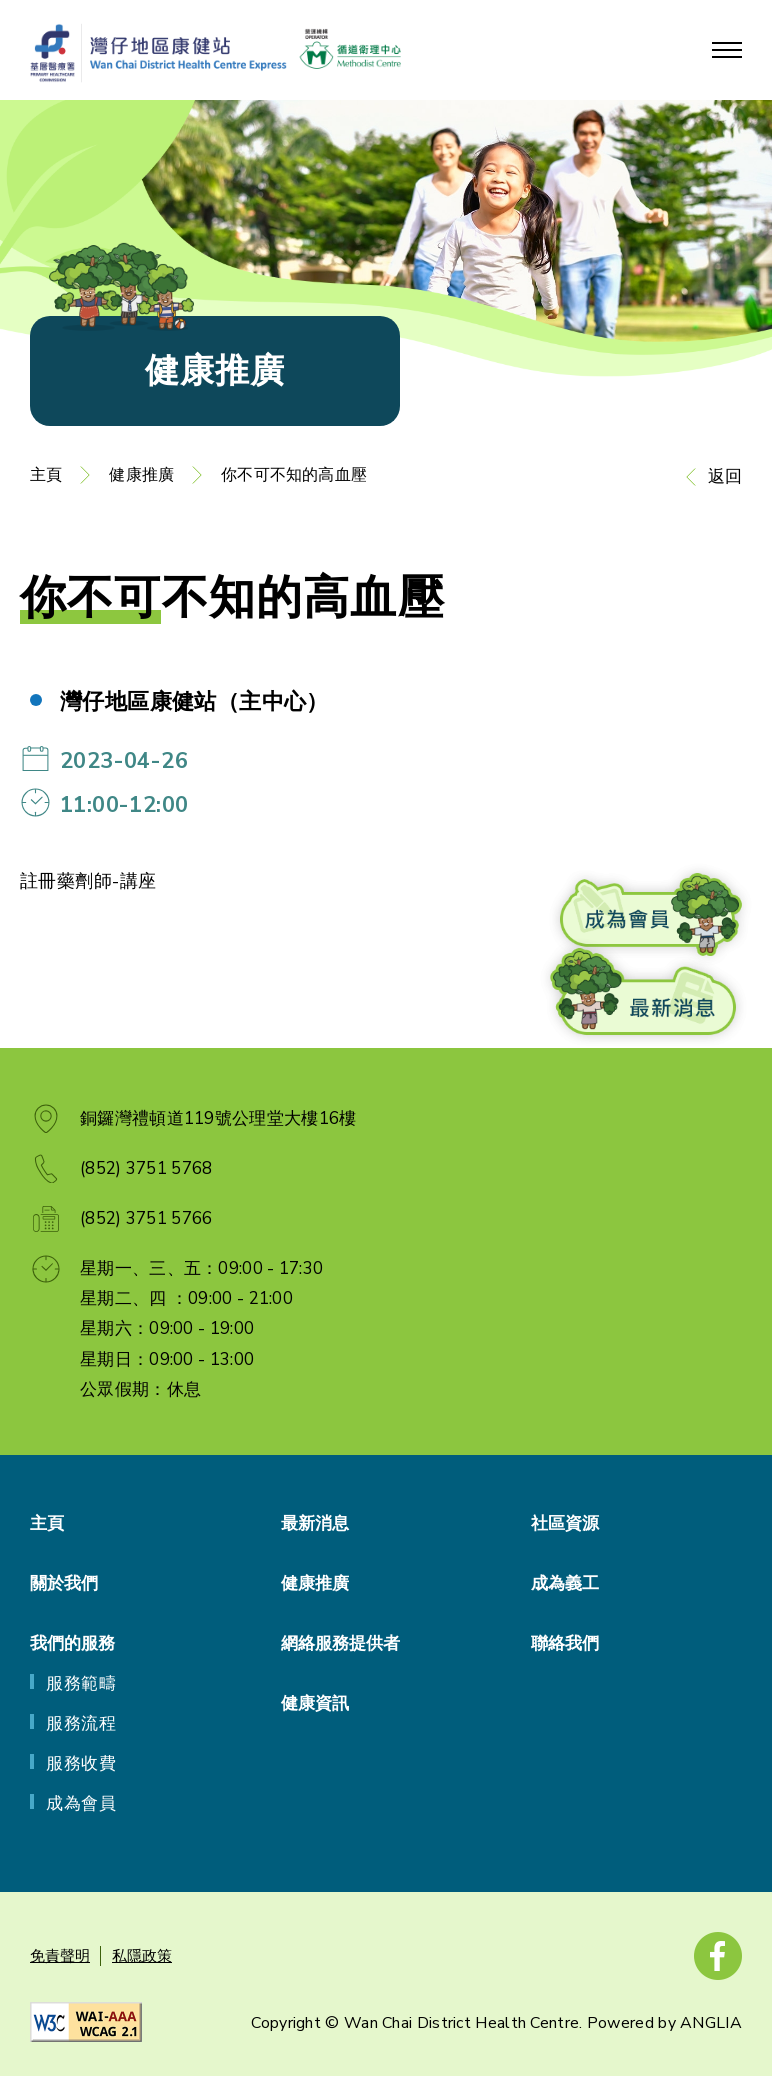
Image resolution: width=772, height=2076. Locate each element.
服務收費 (81, 1763)
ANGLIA (711, 2023)
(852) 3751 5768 (146, 1168)
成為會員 (81, 1803)
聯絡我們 (565, 1643)
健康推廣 (141, 475)
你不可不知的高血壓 (294, 475)
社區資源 (565, 1523)
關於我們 (64, 1583)
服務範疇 (81, 1683)
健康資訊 (315, 1703)
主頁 (46, 475)
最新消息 (315, 1523)
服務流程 (81, 1723)
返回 (725, 476)
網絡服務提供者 (340, 1643)
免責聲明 (60, 1956)
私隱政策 (142, 1956)
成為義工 (565, 1583)
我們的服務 (72, 1643)
